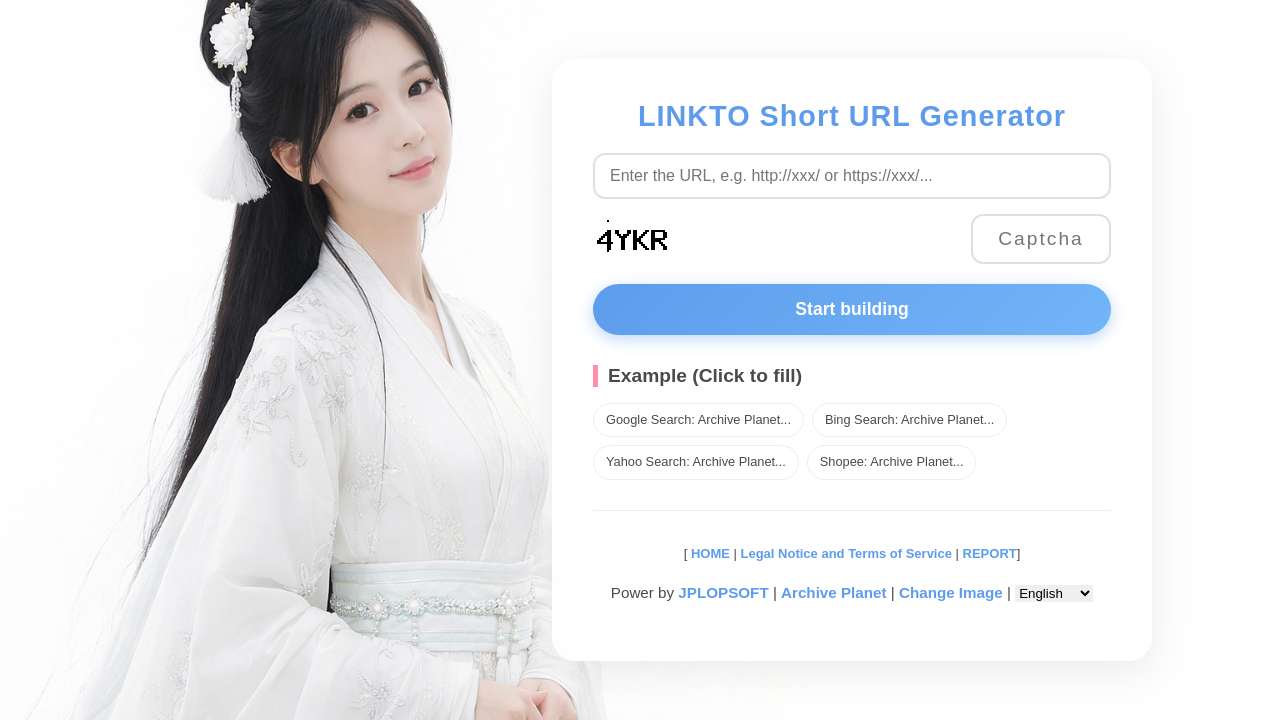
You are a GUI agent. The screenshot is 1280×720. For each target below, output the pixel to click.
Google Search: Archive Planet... (698, 419)
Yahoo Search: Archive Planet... (696, 461)
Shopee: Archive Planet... (892, 461)
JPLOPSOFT (723, 592)
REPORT (990, 553)
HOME (708, 553)
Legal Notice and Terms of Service (846, 553)
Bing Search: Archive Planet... (909, 419)
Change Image (951, 592)
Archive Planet (834, 592)
